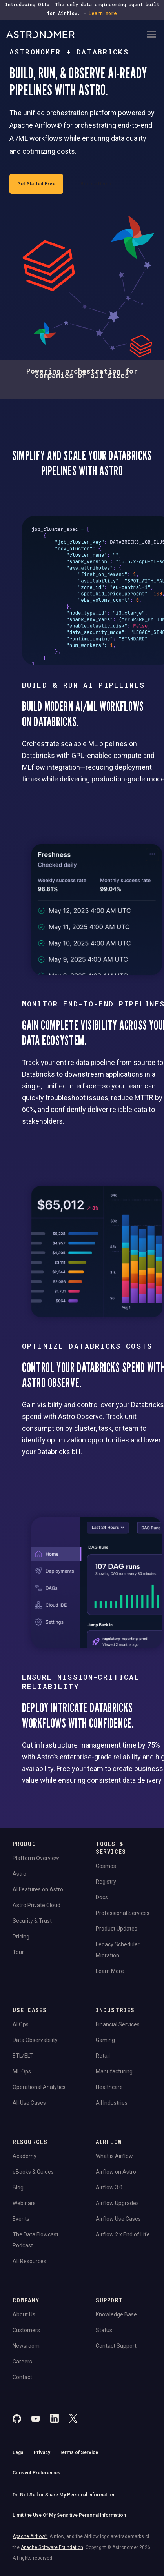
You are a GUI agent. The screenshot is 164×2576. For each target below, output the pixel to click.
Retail (103, 2056)
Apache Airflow (30, 2536)
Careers (22, 2361)
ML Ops (22, 2071)
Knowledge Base (116, 2314)
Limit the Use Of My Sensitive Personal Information (69, 2515)
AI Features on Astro (38, 1889)
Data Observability (35, 2040)
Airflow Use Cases (118, 2219)
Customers (26, 2330)
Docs (102, 1897)
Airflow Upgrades (117, 2203)
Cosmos (106, 1866)
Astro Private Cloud (36, 1905)
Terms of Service (79, 2452)
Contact (22, 2377)
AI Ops (21, 2024)
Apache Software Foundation (52, 2547)
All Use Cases (29, 2103)
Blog (18, 2187)
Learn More (110, 1971)
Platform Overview (36, 1858)
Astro (19, 1874)
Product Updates (116, 1929)
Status (104, 2330)
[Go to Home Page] (75, 35)
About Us (24, 2314)
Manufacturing (114, 2071)
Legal (18, 2452)
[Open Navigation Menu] (151, 35)
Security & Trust (32, 1921)
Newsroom (26, 2346)
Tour (18, 1952)
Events (21, 2219)
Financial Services (118, 2024)
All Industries (112, 2103)
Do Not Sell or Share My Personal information (63, 2495)
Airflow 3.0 (109, 2187)
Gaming (105, 2040)
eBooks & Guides (33, 2172)
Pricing (21, 1936)
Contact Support (116, 2346)
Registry (106, 1881)
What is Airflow (114, 2156)
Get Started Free (36, 184)
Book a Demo (96, 184)
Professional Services (122, 1913)
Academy (24, 2156)
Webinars (24, 2203)
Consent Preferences (36, 2473)
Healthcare (109, 2087)
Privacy (42, 2452)
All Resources (29, 2261)
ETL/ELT (23, 2056)
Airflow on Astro (116, 2172)
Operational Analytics (39, 2087)
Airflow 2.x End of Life (123, 2234)
